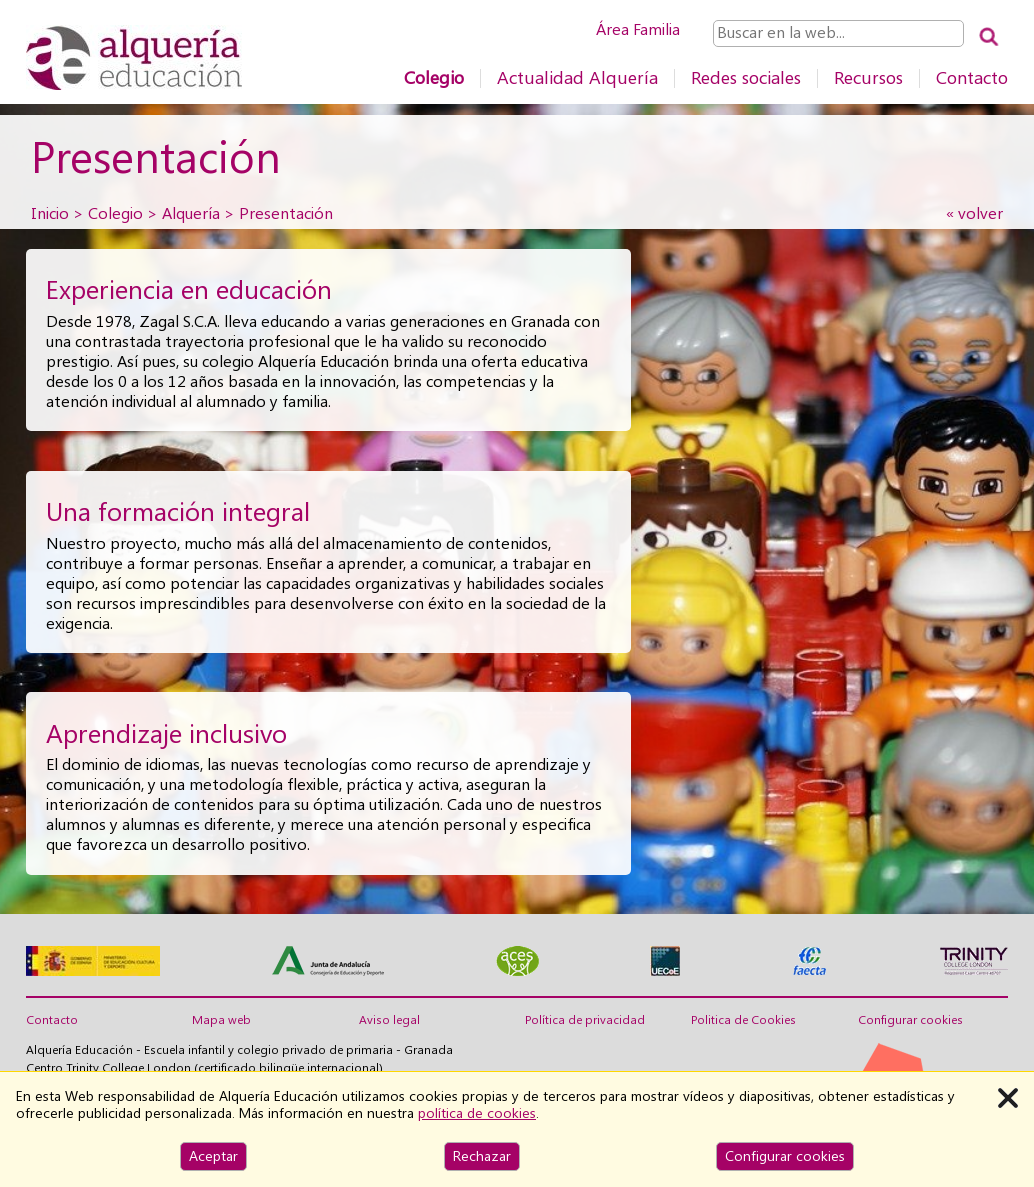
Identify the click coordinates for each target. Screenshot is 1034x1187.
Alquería (191, 213)
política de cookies (477, 1113)
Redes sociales (746, 77)
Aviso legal (389, 1020)
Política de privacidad (585, 1020)
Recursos (868, 77)
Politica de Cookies (743, 1020)
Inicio (50, 213)
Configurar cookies (910, 1020)
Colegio (434, 77)
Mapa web (221, 1020)
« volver (974, 213)
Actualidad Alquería (577, 77)
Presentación (286, 213)
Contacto (972, 77)
